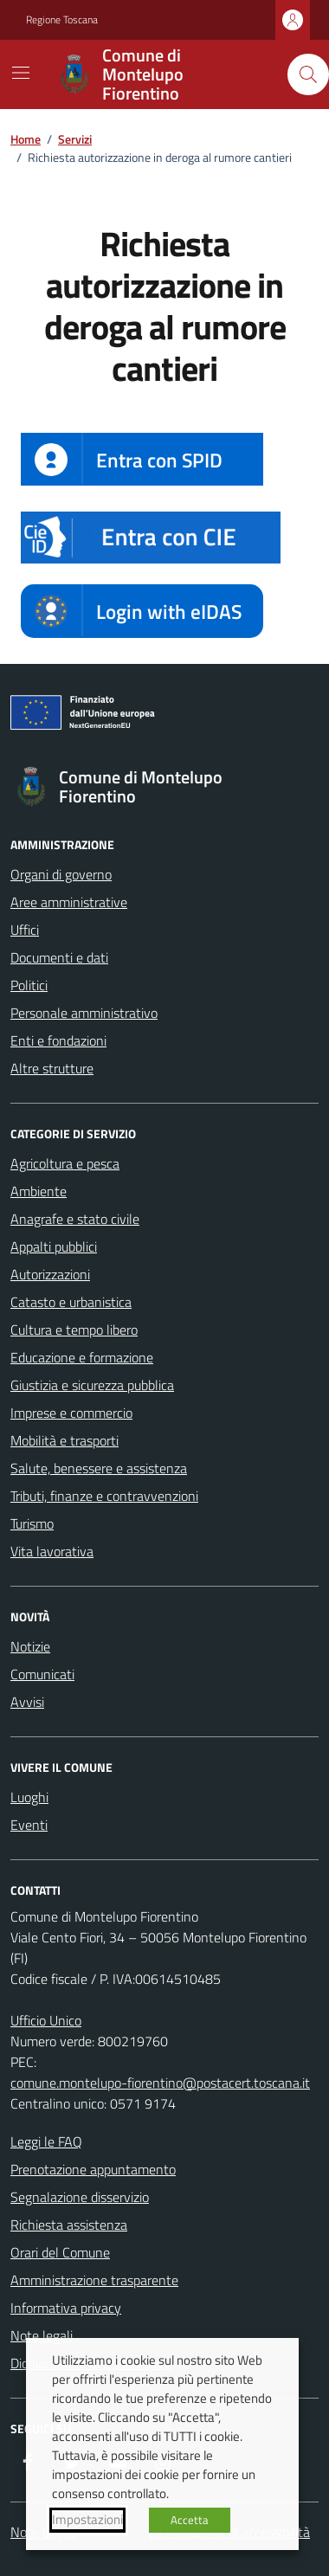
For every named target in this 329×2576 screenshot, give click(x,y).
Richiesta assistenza (68, 2224)
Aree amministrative (68, 902)
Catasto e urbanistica (71, 1301)
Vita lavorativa (52, 1551)
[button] (151, 538)
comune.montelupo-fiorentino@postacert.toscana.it (160, 2082)
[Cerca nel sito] (308, 74)
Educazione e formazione (81, 1357)
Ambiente (38, 1191)
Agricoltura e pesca (64, 1163)
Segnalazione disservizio (79, 2196)
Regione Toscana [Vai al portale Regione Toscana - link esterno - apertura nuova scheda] (62, 20)
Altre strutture (52, 1068)
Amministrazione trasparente (94, 2280)
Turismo (32, 1523)
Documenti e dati (59, 957)
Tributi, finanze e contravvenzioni (104, 1495)
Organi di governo (61, 874)
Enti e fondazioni (58, 1040)
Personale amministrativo (84, 1012)
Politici (29, 985)
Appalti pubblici (53, 1246)
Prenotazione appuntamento (93, 2169)
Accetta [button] (190, 2519)
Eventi (29, 1824)
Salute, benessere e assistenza (98, 1468)
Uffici (24, 929)
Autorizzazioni (50, 1274)
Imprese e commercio (71, 1412)
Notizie (30, 1646)
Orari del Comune (60, 2252)
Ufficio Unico (45, 2020)
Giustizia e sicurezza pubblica (92, 1385)
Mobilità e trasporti (64, 1440)
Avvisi (27, 1701)
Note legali (41, 2335)
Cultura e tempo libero (74, 1329)
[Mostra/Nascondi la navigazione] (20, 72)
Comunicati (42, 1674)
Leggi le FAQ (46, 2141)
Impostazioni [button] (87, 2519)
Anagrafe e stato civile (74, 1218)
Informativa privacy (65, 2307)
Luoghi (29, 1797)
